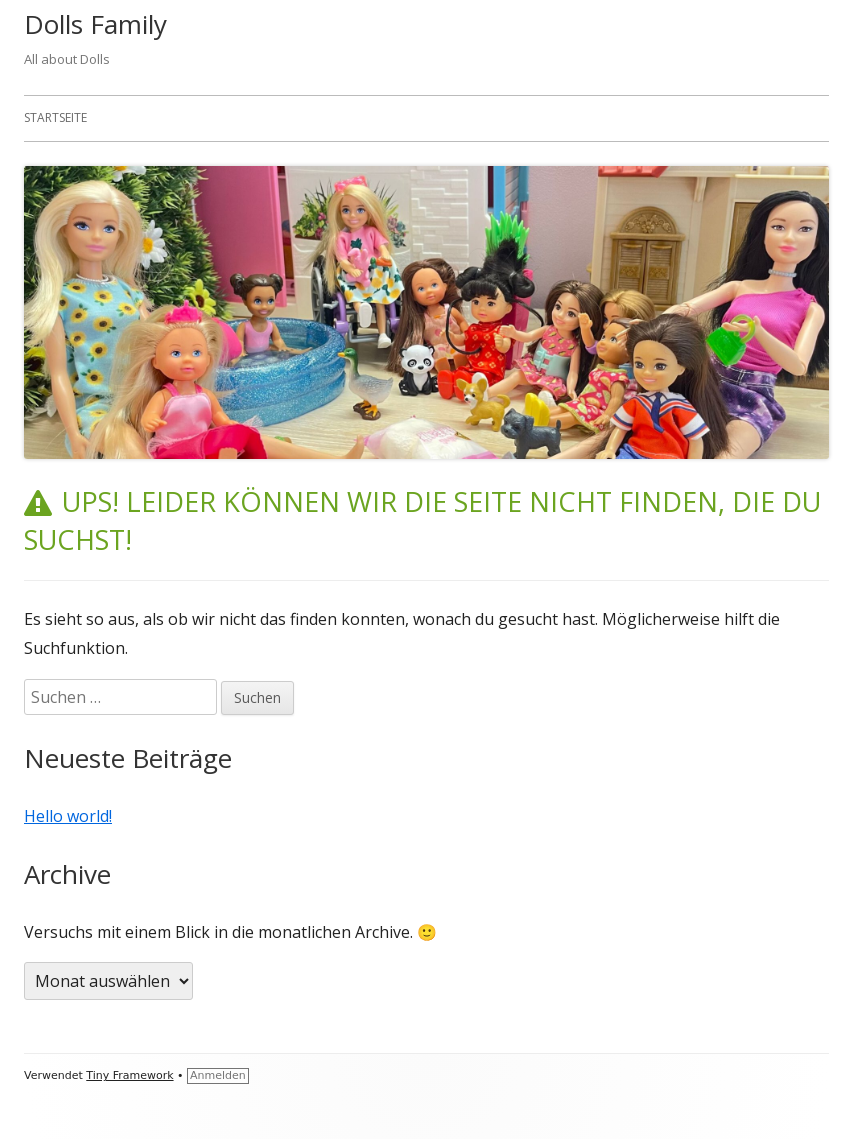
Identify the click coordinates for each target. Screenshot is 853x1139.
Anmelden (218, 1075)
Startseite (55, 117)
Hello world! (68, 816)
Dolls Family (95, 24)
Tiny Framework (129, 1075)
